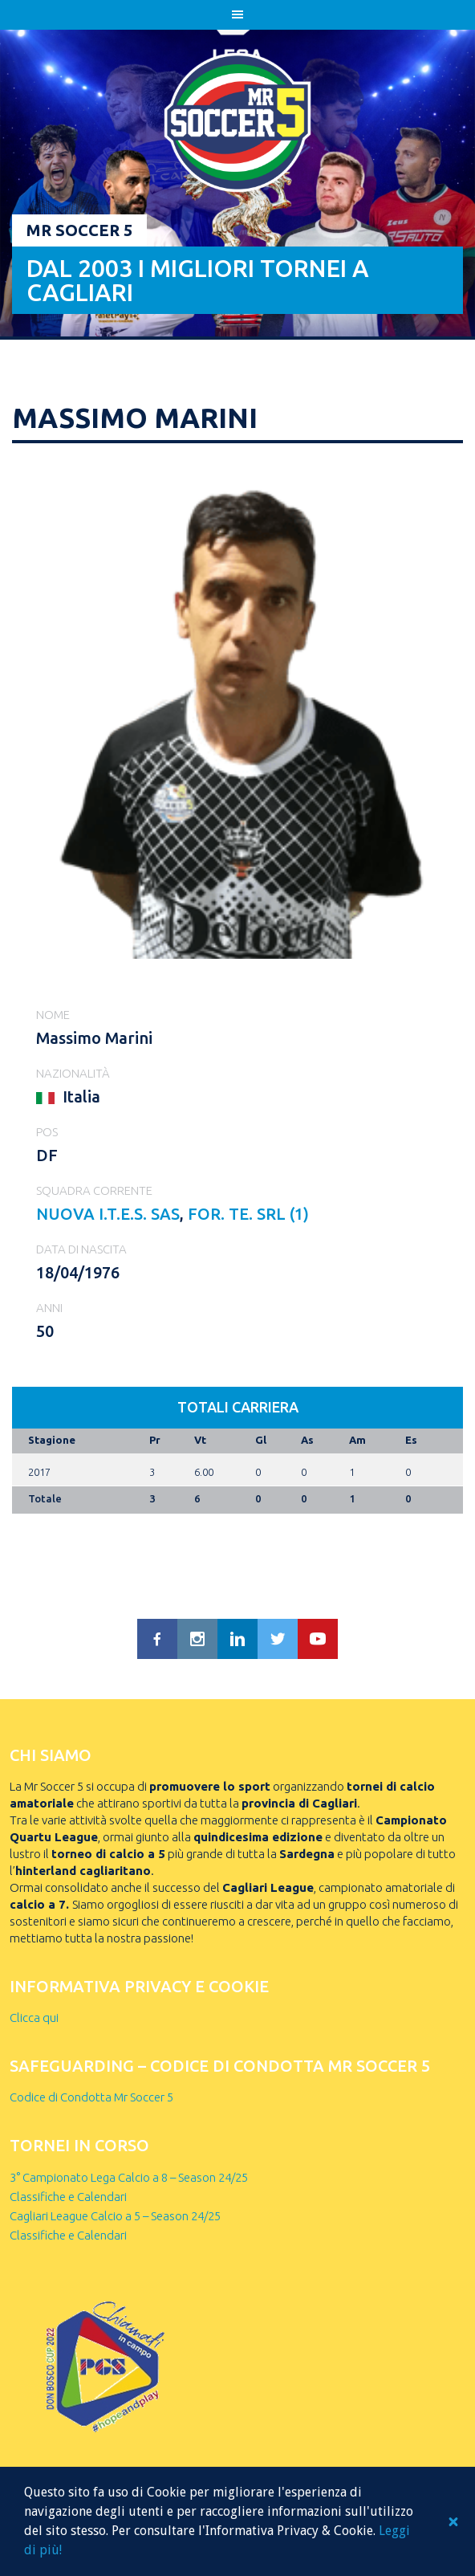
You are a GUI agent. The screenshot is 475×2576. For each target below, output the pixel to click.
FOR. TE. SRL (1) (248, 1213)
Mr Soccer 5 (79, 230)
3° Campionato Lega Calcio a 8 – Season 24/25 (129, 2177)
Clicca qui (34, 2017)
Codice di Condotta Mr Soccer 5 (91, 2097)
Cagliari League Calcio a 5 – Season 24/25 (115, 2216)
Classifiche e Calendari (68, 2196)
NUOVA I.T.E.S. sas (108, 1213)
